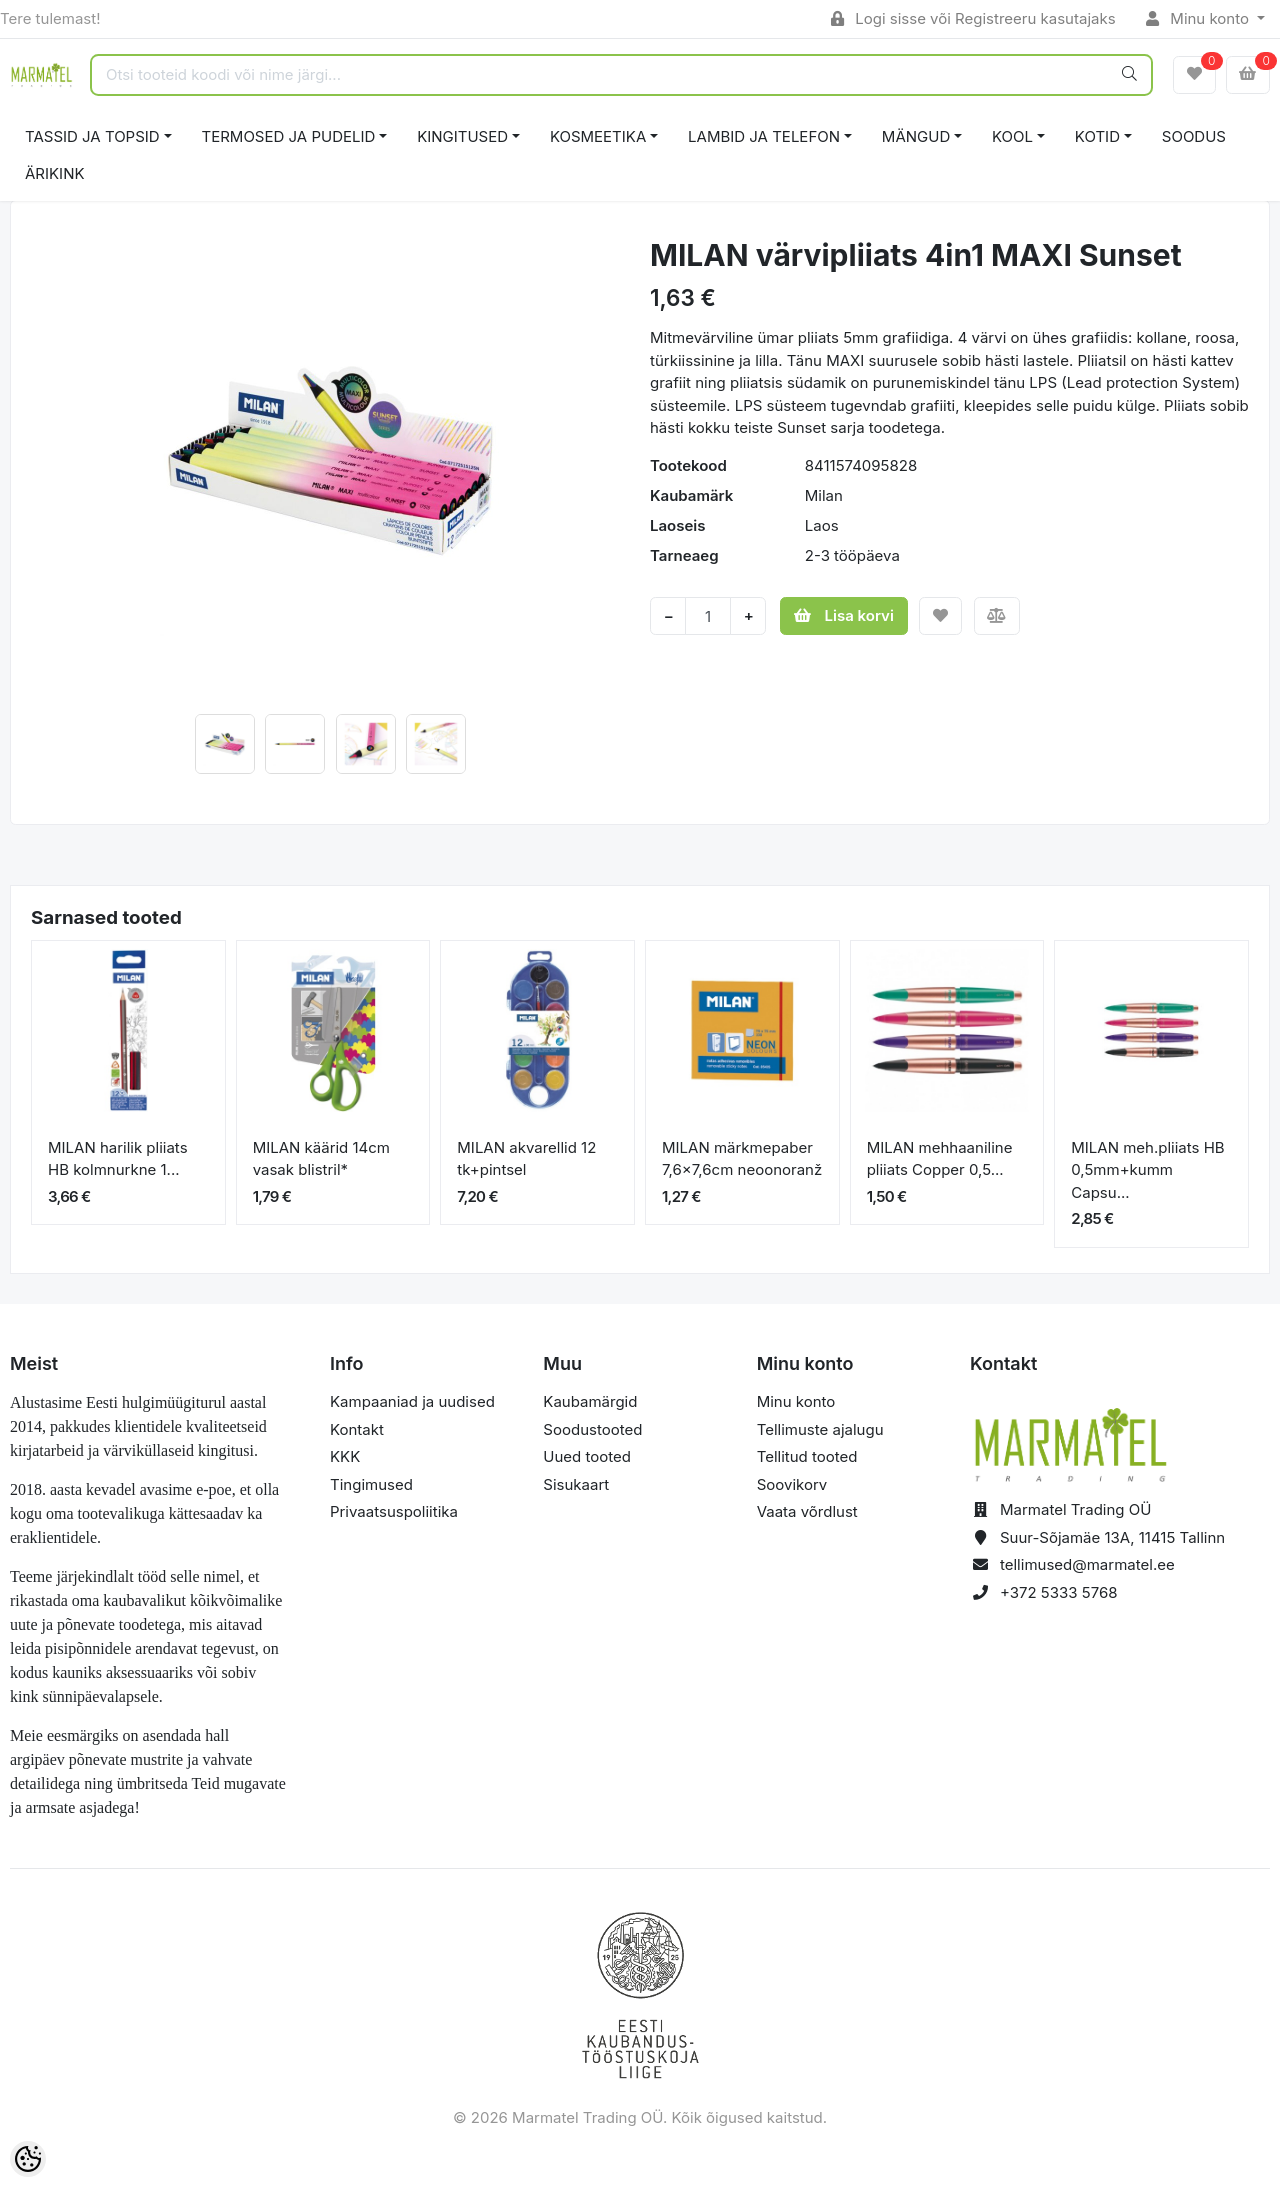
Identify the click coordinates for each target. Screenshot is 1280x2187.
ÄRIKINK (55, 173)
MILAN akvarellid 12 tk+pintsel (526, 1159)
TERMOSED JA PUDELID (289, 136)
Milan (824, 495)
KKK (345, 1456)
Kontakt (357, 1429)
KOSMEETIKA (598, 136)
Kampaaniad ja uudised (412, 1401)
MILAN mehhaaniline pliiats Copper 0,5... (940, 1159)
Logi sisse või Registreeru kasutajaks (973, 18)
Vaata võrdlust (807, 1511)
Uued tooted (587, 1456)
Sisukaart (576, 1484)
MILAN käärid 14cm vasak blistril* (321, 1159)
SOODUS (1194, 136)
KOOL (1012, 136)
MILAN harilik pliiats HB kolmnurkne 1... (118, 1159)
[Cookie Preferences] (28, 2159)
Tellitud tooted (807, 1456)
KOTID (1097, 136)
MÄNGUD (916, 136)
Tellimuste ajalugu (820, 1429)
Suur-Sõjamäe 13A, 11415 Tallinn (1112, 1537)
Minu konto (1200, 18)
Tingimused (371, 1484)
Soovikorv (792, 1484)
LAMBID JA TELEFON (764, 136)
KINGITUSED (462, 136)
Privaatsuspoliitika (394, 1511)
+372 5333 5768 (1059, 1592)
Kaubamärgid (590, 1401)
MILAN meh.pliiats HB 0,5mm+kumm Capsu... (1147, 1170)
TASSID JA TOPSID (92, 136)
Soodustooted (592, 1429)
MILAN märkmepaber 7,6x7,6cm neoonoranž (742, 1159)
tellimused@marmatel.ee (1087, 1564)
